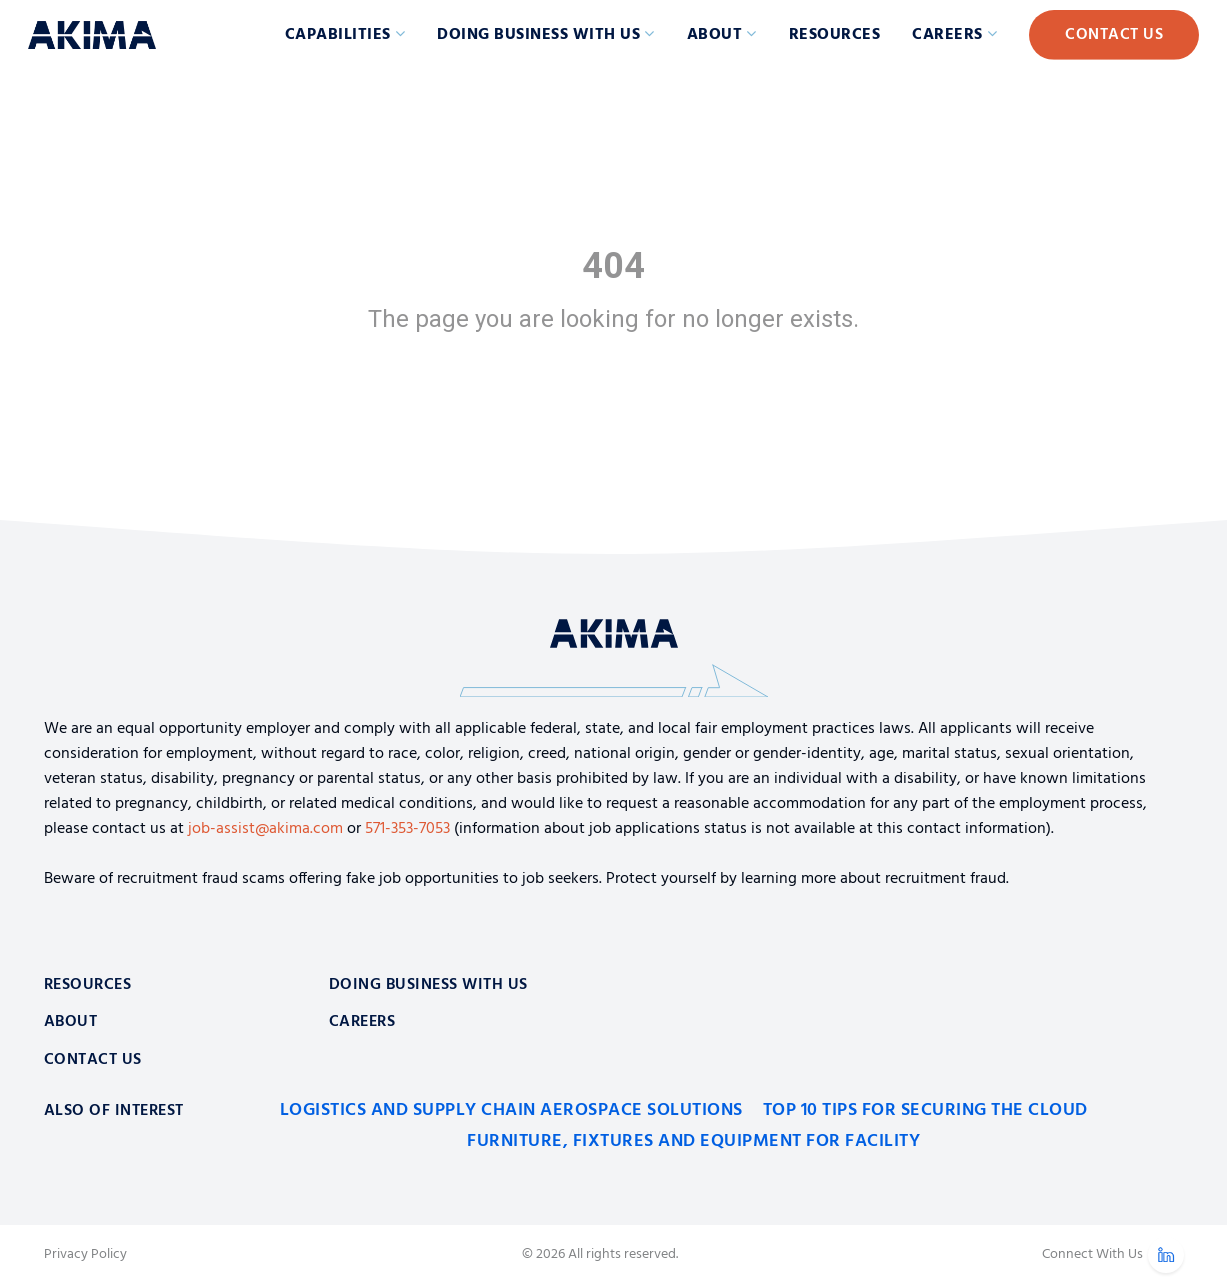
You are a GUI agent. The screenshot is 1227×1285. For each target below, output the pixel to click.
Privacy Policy (85, 1255)
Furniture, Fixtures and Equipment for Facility (693, 1141)
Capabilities (338, 35)
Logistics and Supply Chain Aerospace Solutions (511, 1110)
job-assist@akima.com (265, 829)
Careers (947, 35)
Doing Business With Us (428, 985)
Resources (835, 35)
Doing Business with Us (538, 35)
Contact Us (1114, 35)
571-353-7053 (407, 829)
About (715, 35)
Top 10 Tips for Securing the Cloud (925, 1110)
